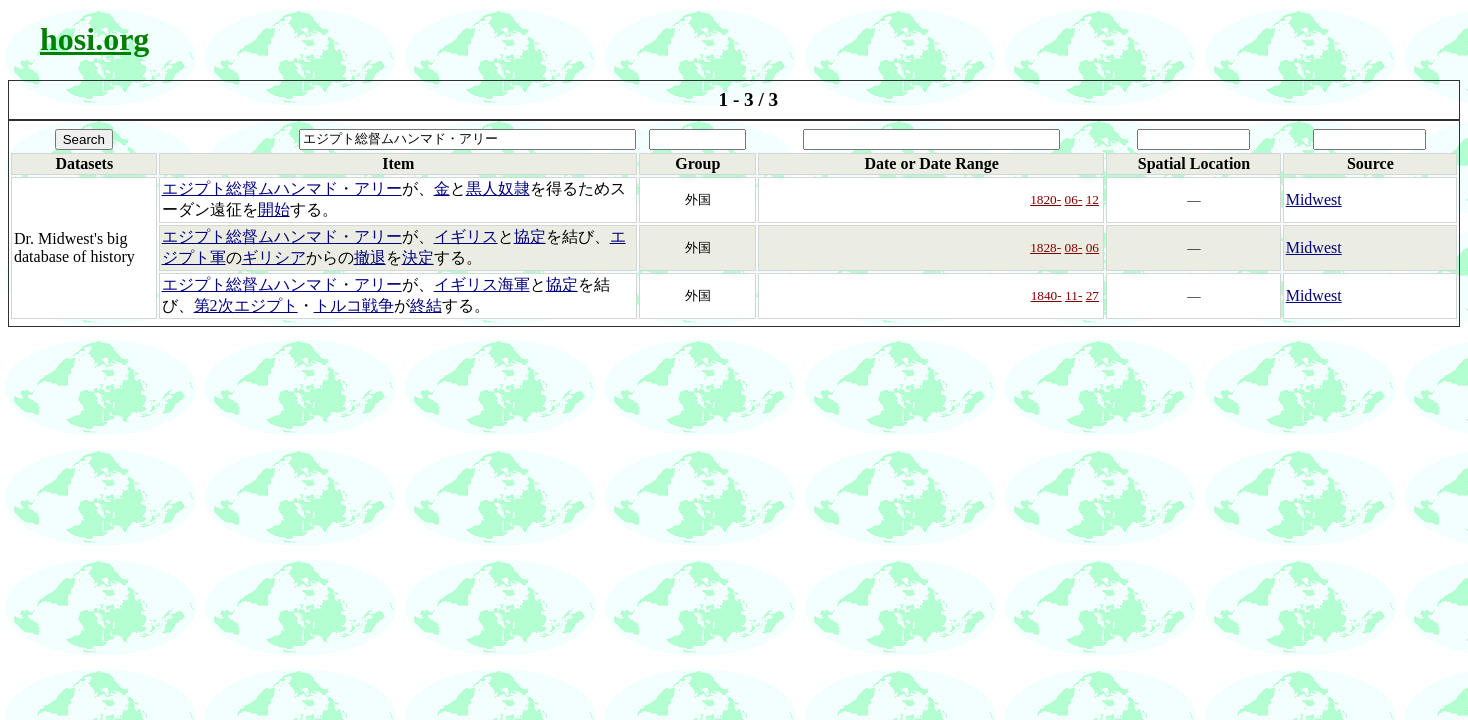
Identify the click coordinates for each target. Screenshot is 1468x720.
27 (1092, 295)
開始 (274, 209)
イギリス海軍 (482, 284)
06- (1074, 199)
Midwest (1314, 199)
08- (1074, 247)
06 (1092, 247)
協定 (530, 236)
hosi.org (94, 39)
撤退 (370, 257)
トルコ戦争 (354, 305)
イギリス (466, 236)
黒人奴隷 (498, 188)
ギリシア (274, 257)
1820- (1045, 199)
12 (1092, 199)
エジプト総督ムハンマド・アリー (282, 188)
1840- (1046, 295)
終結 (426, 305)
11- (1073, 295)
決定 (418, 257)
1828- (1045, 247)
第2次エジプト (246, 305)
